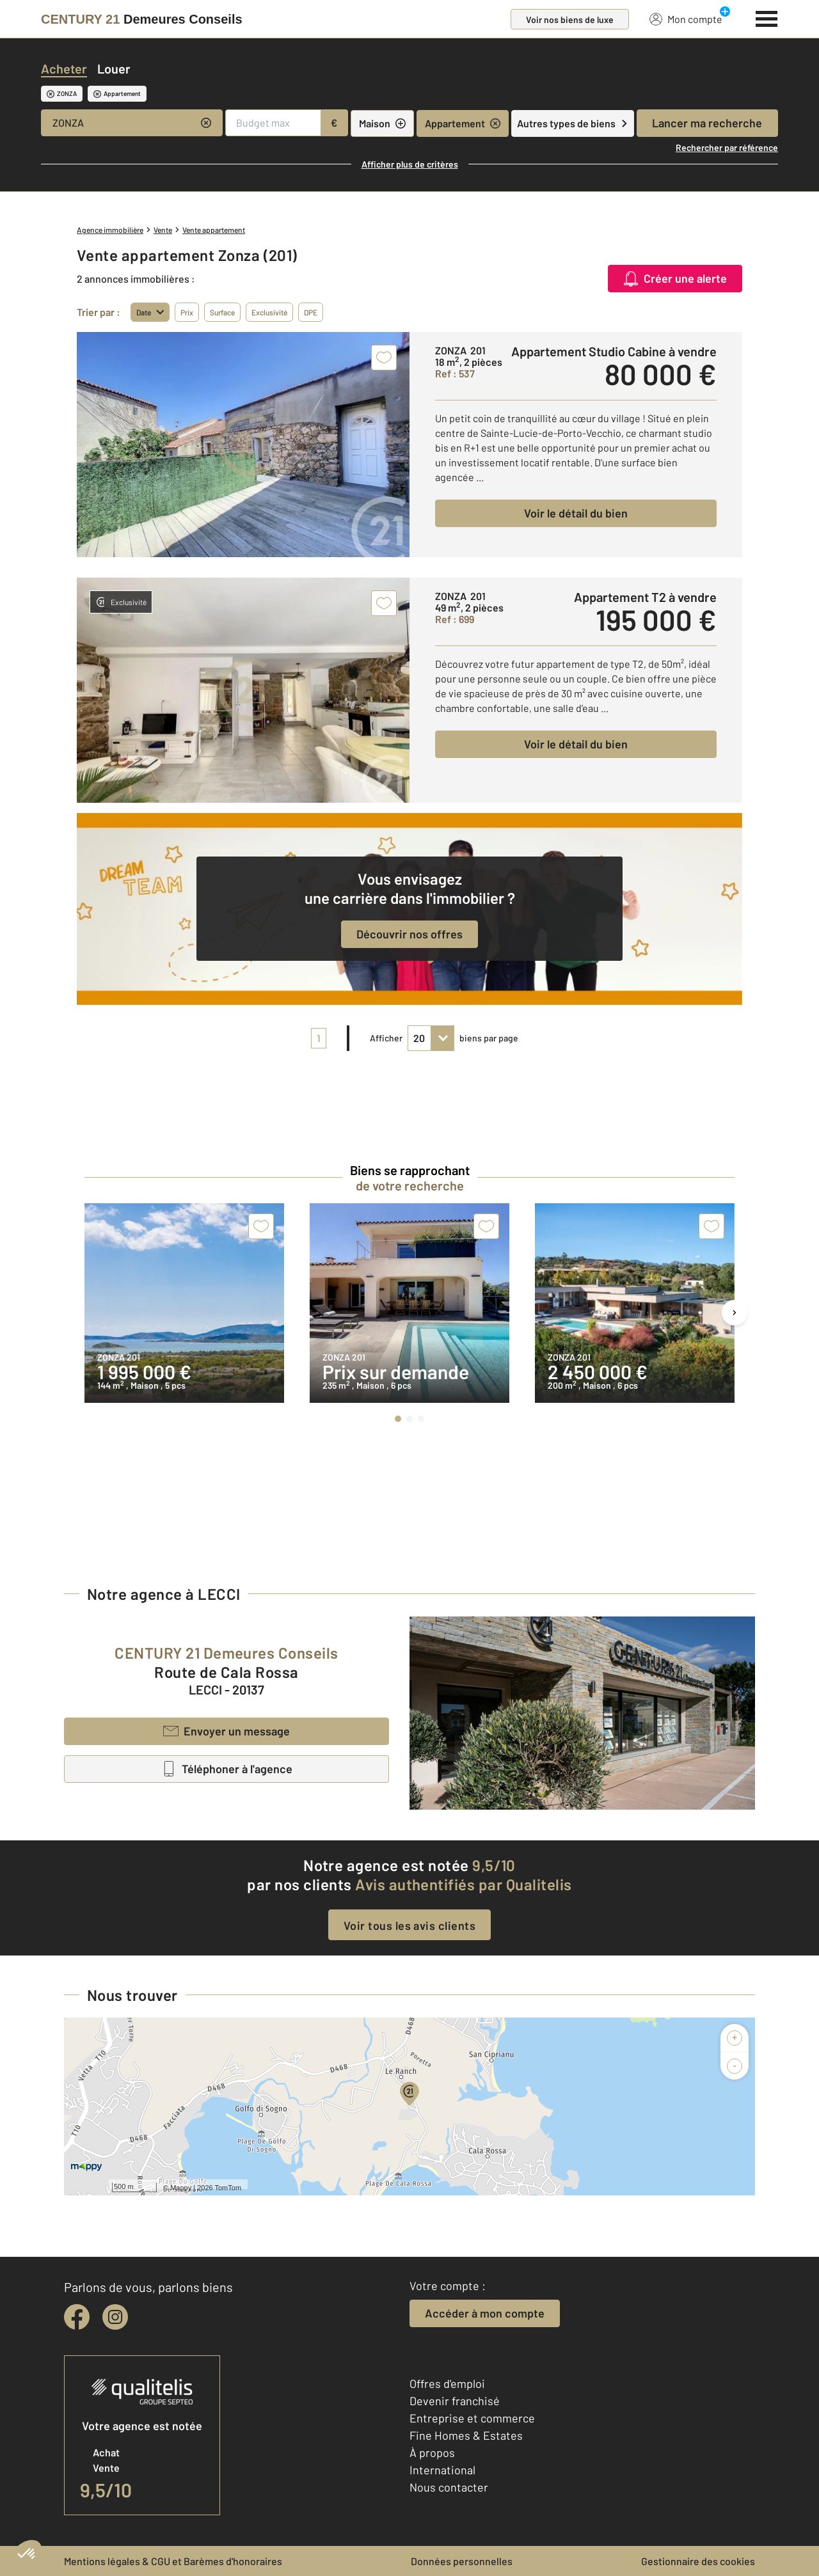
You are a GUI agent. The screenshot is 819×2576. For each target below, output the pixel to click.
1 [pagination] (319, 1038)
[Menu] (767, 17)
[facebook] (77, 2317)
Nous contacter (449, 2487)
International (442, 2470)
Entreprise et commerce (472, 2418)
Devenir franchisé (455, 2401)
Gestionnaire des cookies (698, 2561)
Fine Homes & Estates (466, 2435)
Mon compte (685, 19)
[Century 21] (142, 19)
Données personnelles (462, 2561)
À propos (432, 2453)
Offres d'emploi (447, 2383)
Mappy (180, 2188)
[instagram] (115, 2317)
